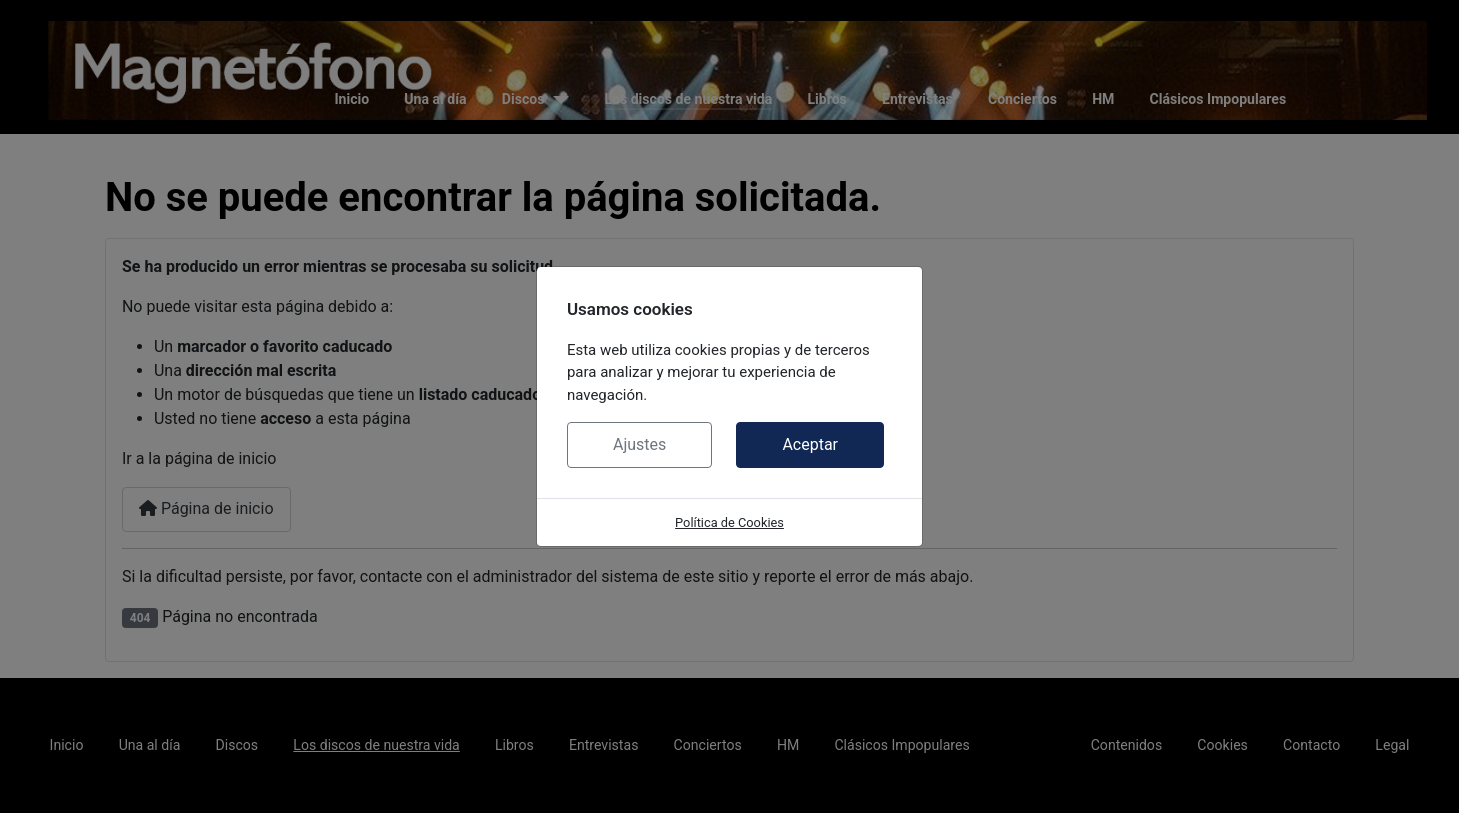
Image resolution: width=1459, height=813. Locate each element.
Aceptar (810, 444)
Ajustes (639, 444)
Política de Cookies (729, 522)
